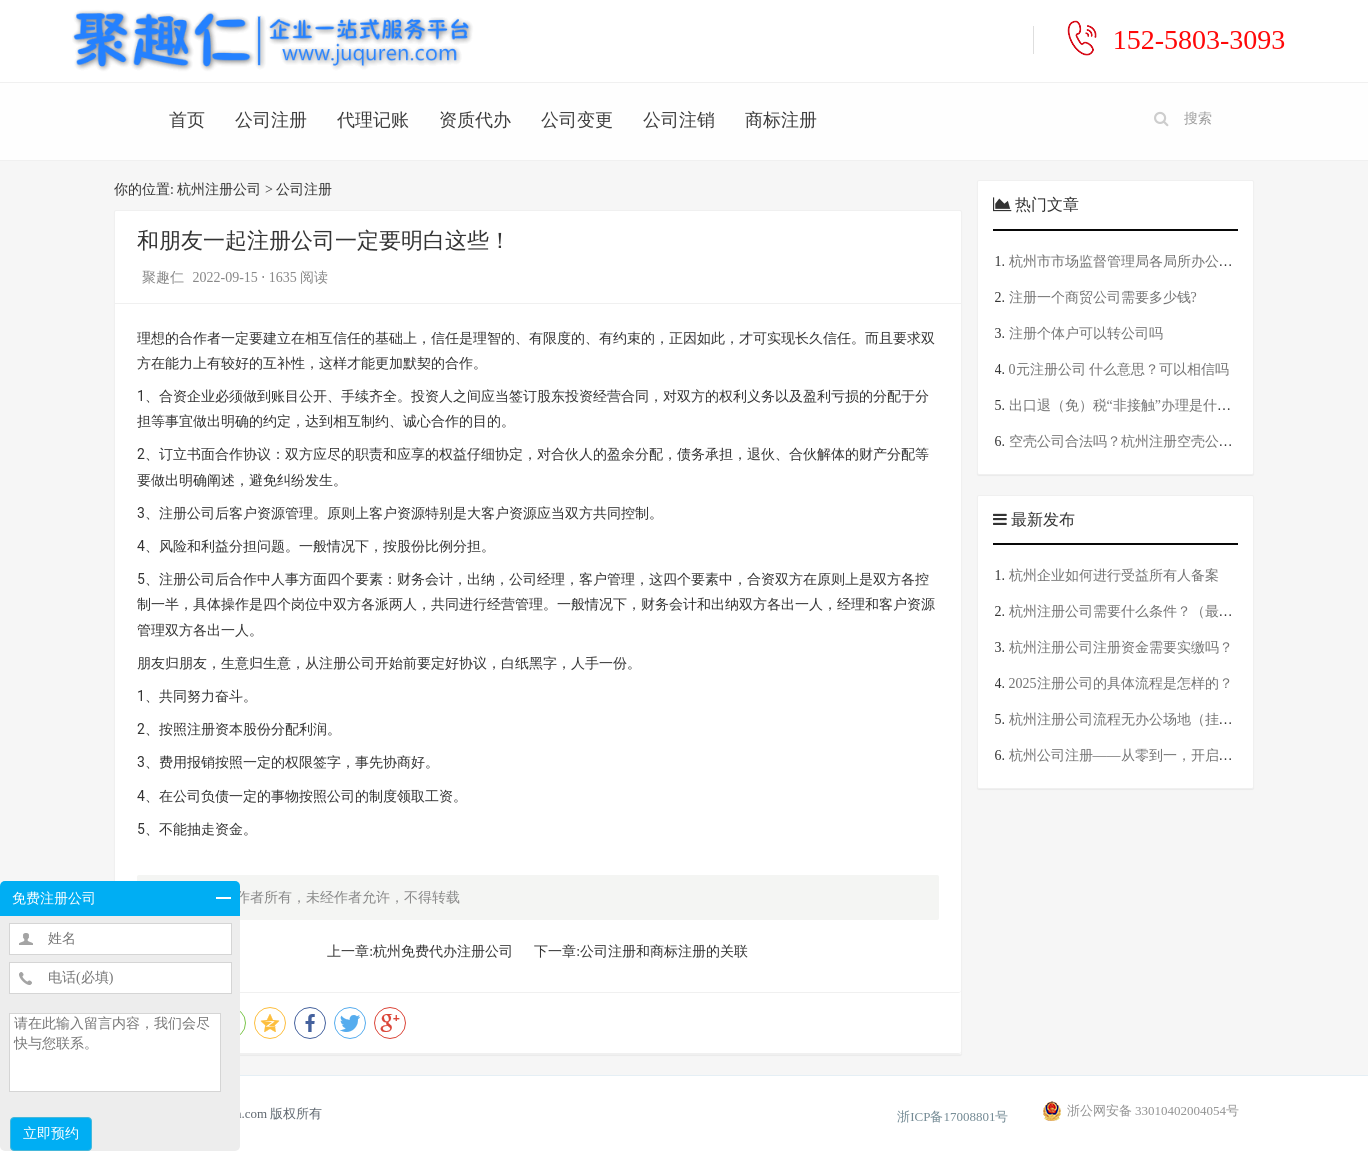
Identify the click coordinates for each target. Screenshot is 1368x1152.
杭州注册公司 (219, 189)
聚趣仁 (165, 277)
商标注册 (781, 120)
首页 (187, 120)
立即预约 (51, 1133)
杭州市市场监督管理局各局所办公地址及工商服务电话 (1177, 261)
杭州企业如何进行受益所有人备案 (1114, 575)
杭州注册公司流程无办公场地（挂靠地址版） (1149, 719)
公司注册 (271, 120)
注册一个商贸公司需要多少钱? (1103, 297)
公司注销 (679, 120)
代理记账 (373, 120)
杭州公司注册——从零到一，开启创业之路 (1142, 755)
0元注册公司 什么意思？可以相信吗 (1119, 369)
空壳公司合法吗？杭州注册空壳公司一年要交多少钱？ (1177, 441)
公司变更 (577, 120)
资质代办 (475, 120)
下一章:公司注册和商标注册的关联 (641, 951)
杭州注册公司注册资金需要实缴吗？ (1121, 647)
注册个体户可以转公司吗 (1086, 333)
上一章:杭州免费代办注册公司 (420, 951)
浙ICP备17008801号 (952, 1116)
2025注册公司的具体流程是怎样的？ (1121, 683)
